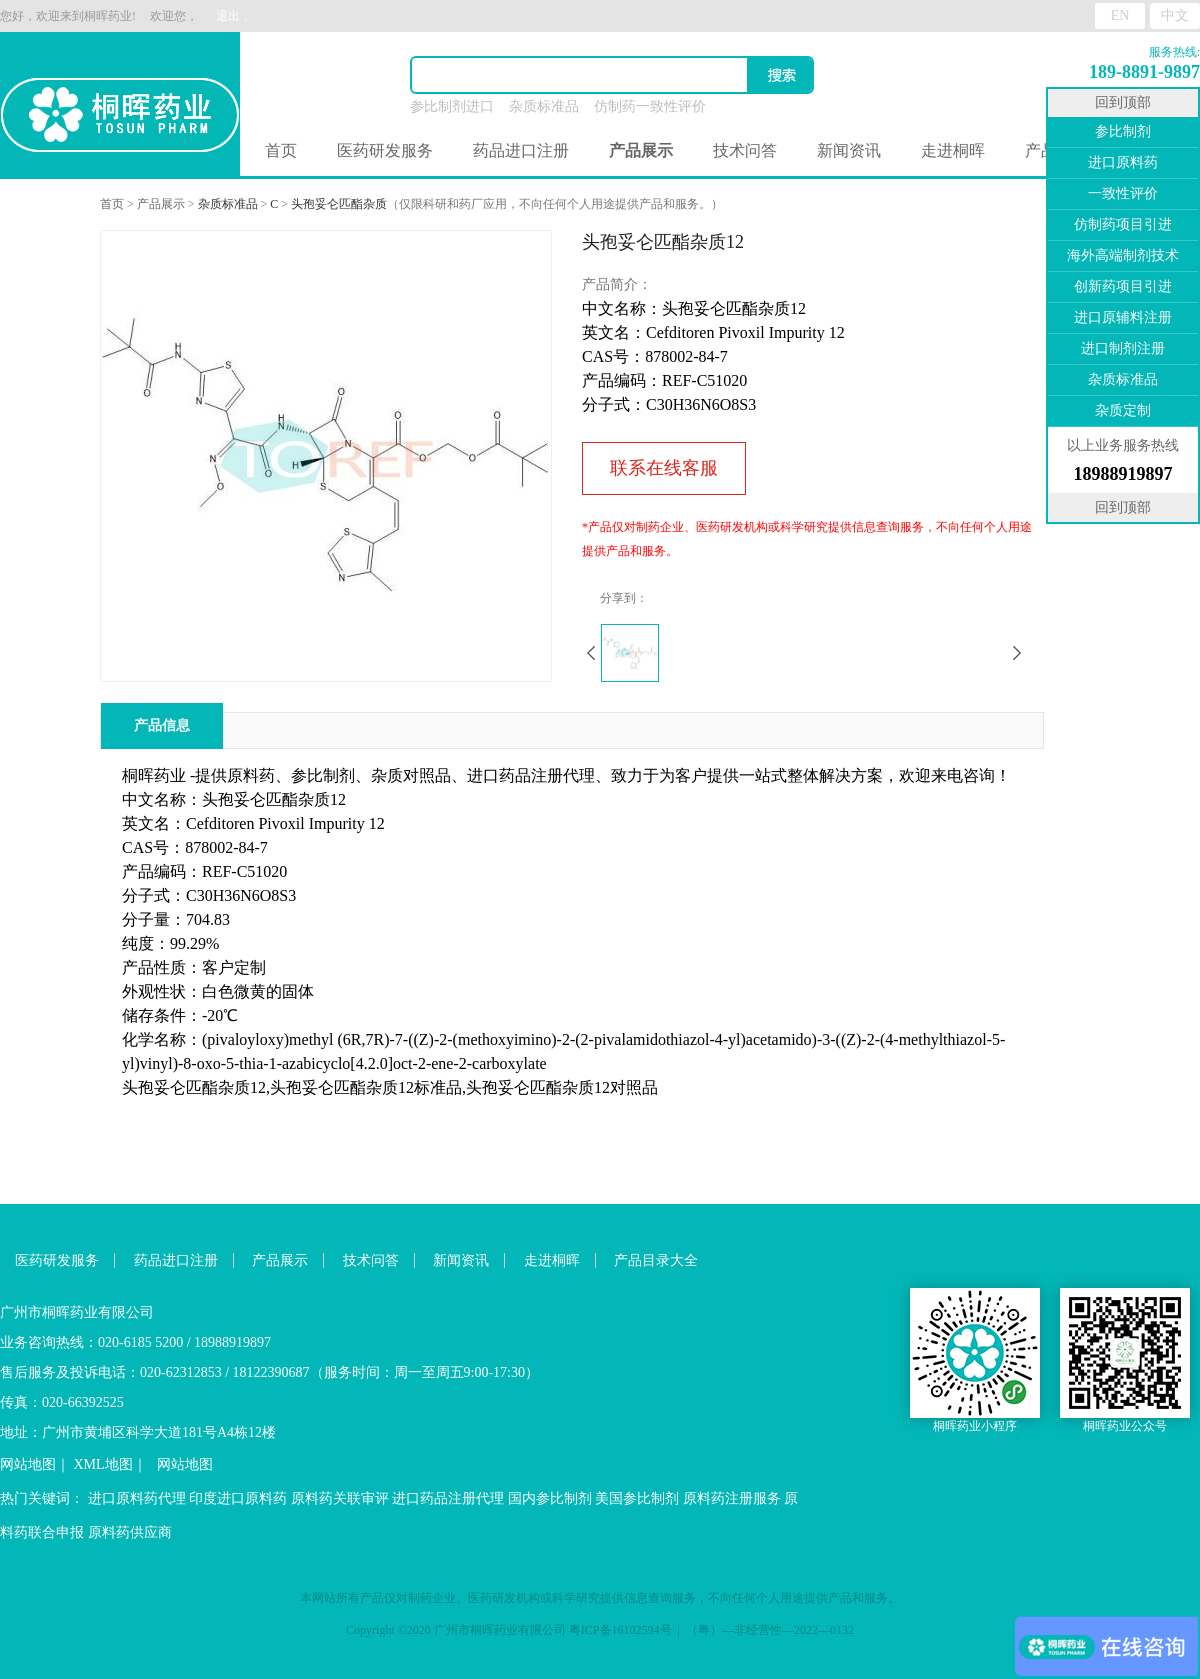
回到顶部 (1123, 102)
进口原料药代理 (137, 1498)
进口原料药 (1123, 162)
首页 (281, 150)
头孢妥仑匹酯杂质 (339, 204)
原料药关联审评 (340, 1498)
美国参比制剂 (637, 1498)
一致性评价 (1123, 193)
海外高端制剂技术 (1123, 255)
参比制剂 (1123, 131)
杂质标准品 (544, 106)
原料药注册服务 (732, 1498)
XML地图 (103, 1464)
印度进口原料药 (238, 1498)
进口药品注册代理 (448, 1498)
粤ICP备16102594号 (620, 1630)
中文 (1175, 15)
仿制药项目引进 (1123, 224)
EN (1120, 15)
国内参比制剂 (550, 1498)
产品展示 (161, 204)
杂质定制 (1123, 410)
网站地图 (28, 1464)
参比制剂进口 (452, 106)
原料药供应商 (130, 1532)
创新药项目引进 (1123, 286)
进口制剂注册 (1123, 348)
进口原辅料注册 (1123, 317)
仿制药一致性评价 (650, 106)
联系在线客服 (664, 468)
